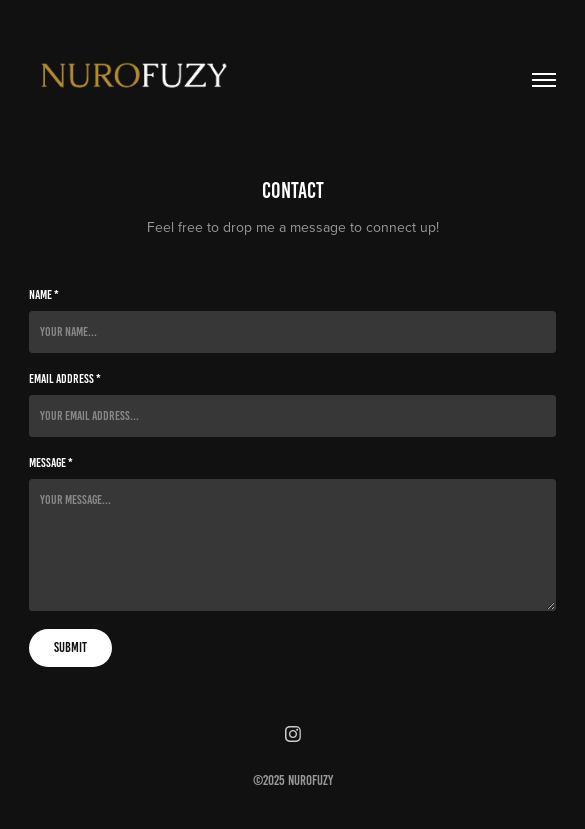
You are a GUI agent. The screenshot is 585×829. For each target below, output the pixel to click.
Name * (44, 295)
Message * (51, 463)
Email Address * (65, 379)
